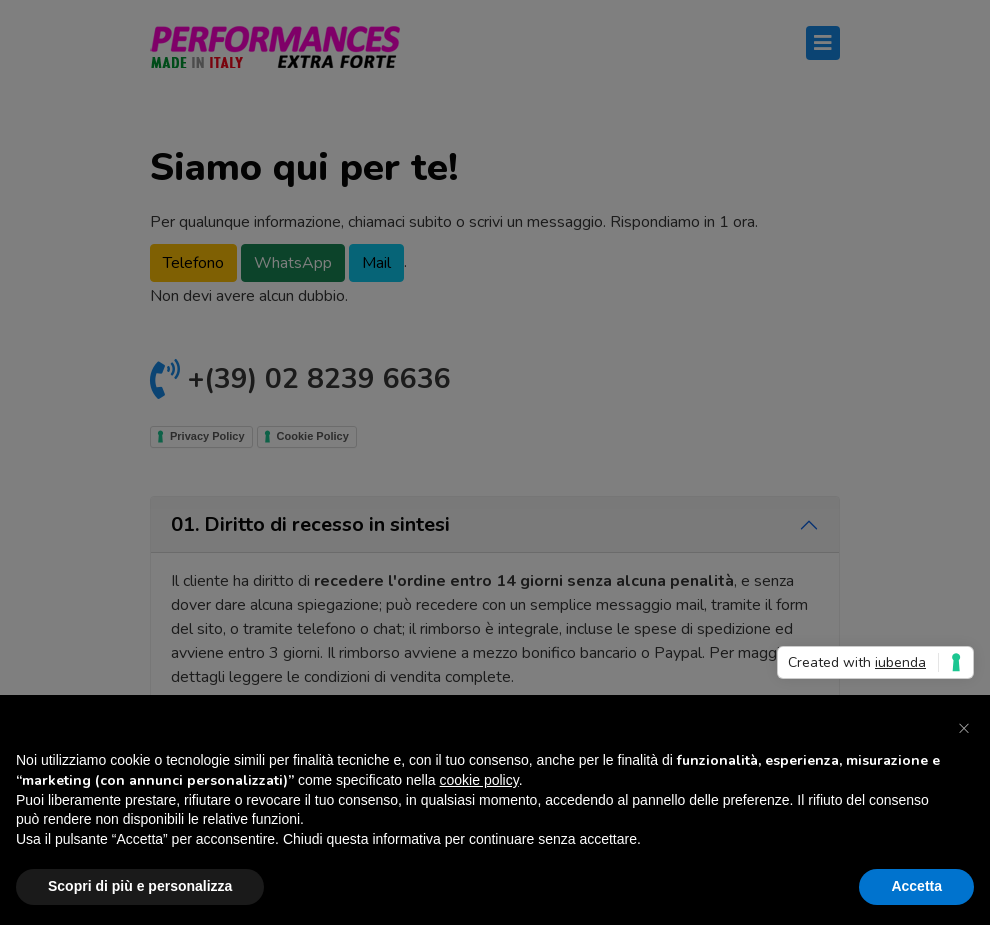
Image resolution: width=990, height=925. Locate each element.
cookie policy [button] (479, 780)
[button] (964, 727)
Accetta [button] (916, 886)
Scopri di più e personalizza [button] (140, 886)
